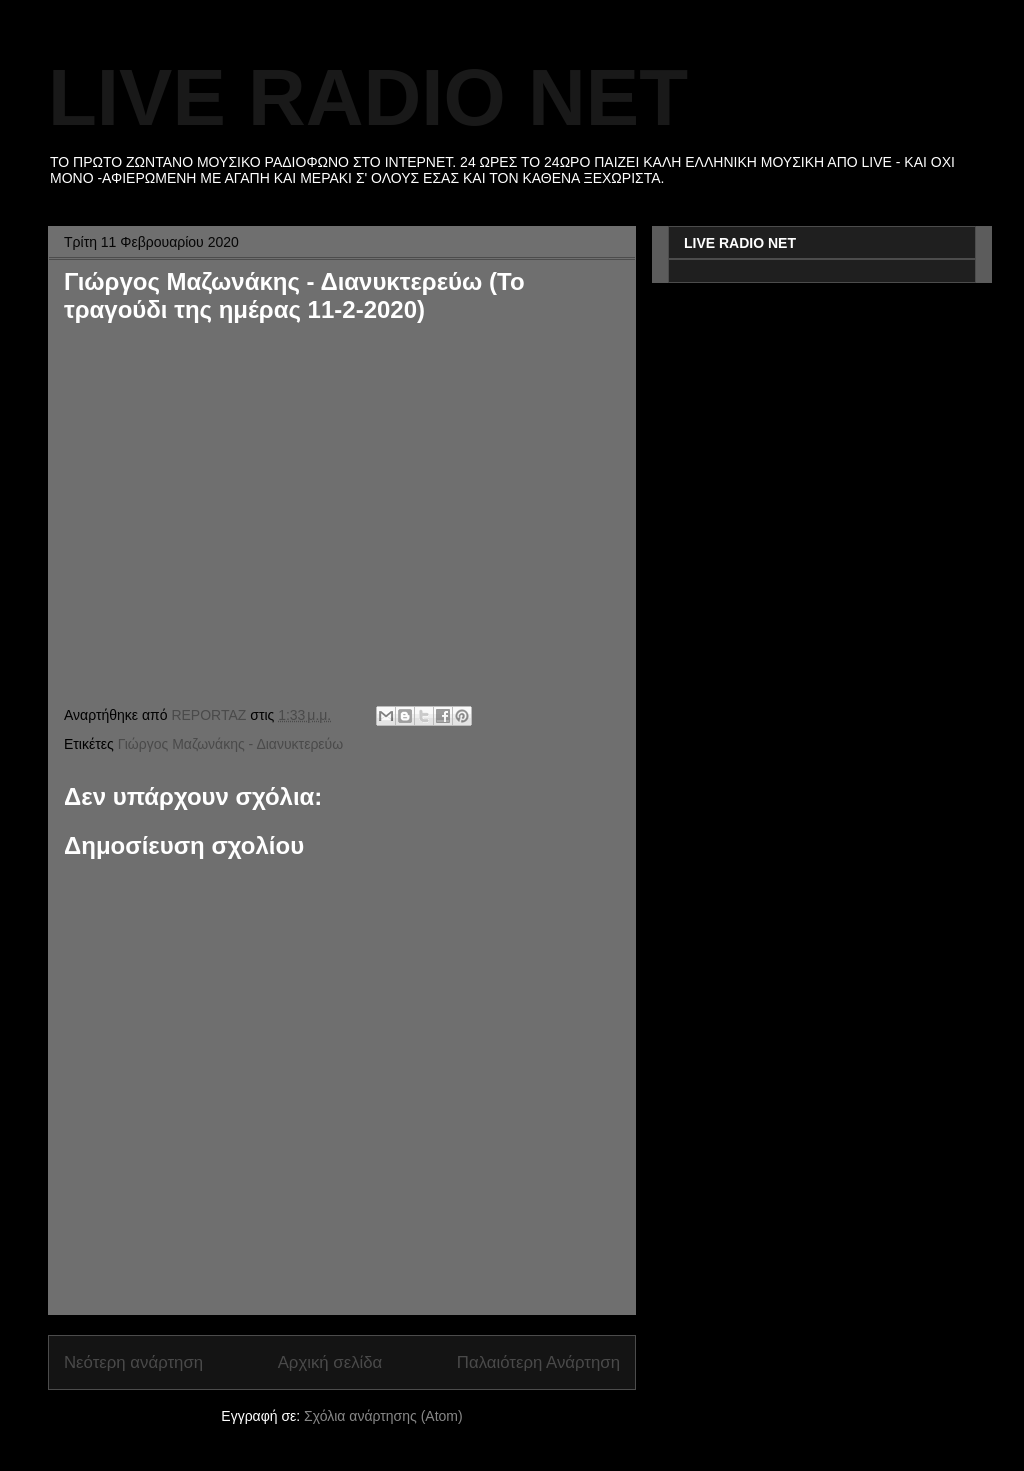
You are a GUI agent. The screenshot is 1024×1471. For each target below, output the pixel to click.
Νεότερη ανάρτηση (133, 1362)
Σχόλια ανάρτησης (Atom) (383, 1416)
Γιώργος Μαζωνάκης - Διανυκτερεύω (231, 744)
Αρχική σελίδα (330, 1362)
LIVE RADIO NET (368, 97)
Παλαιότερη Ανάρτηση (538, 1362)
